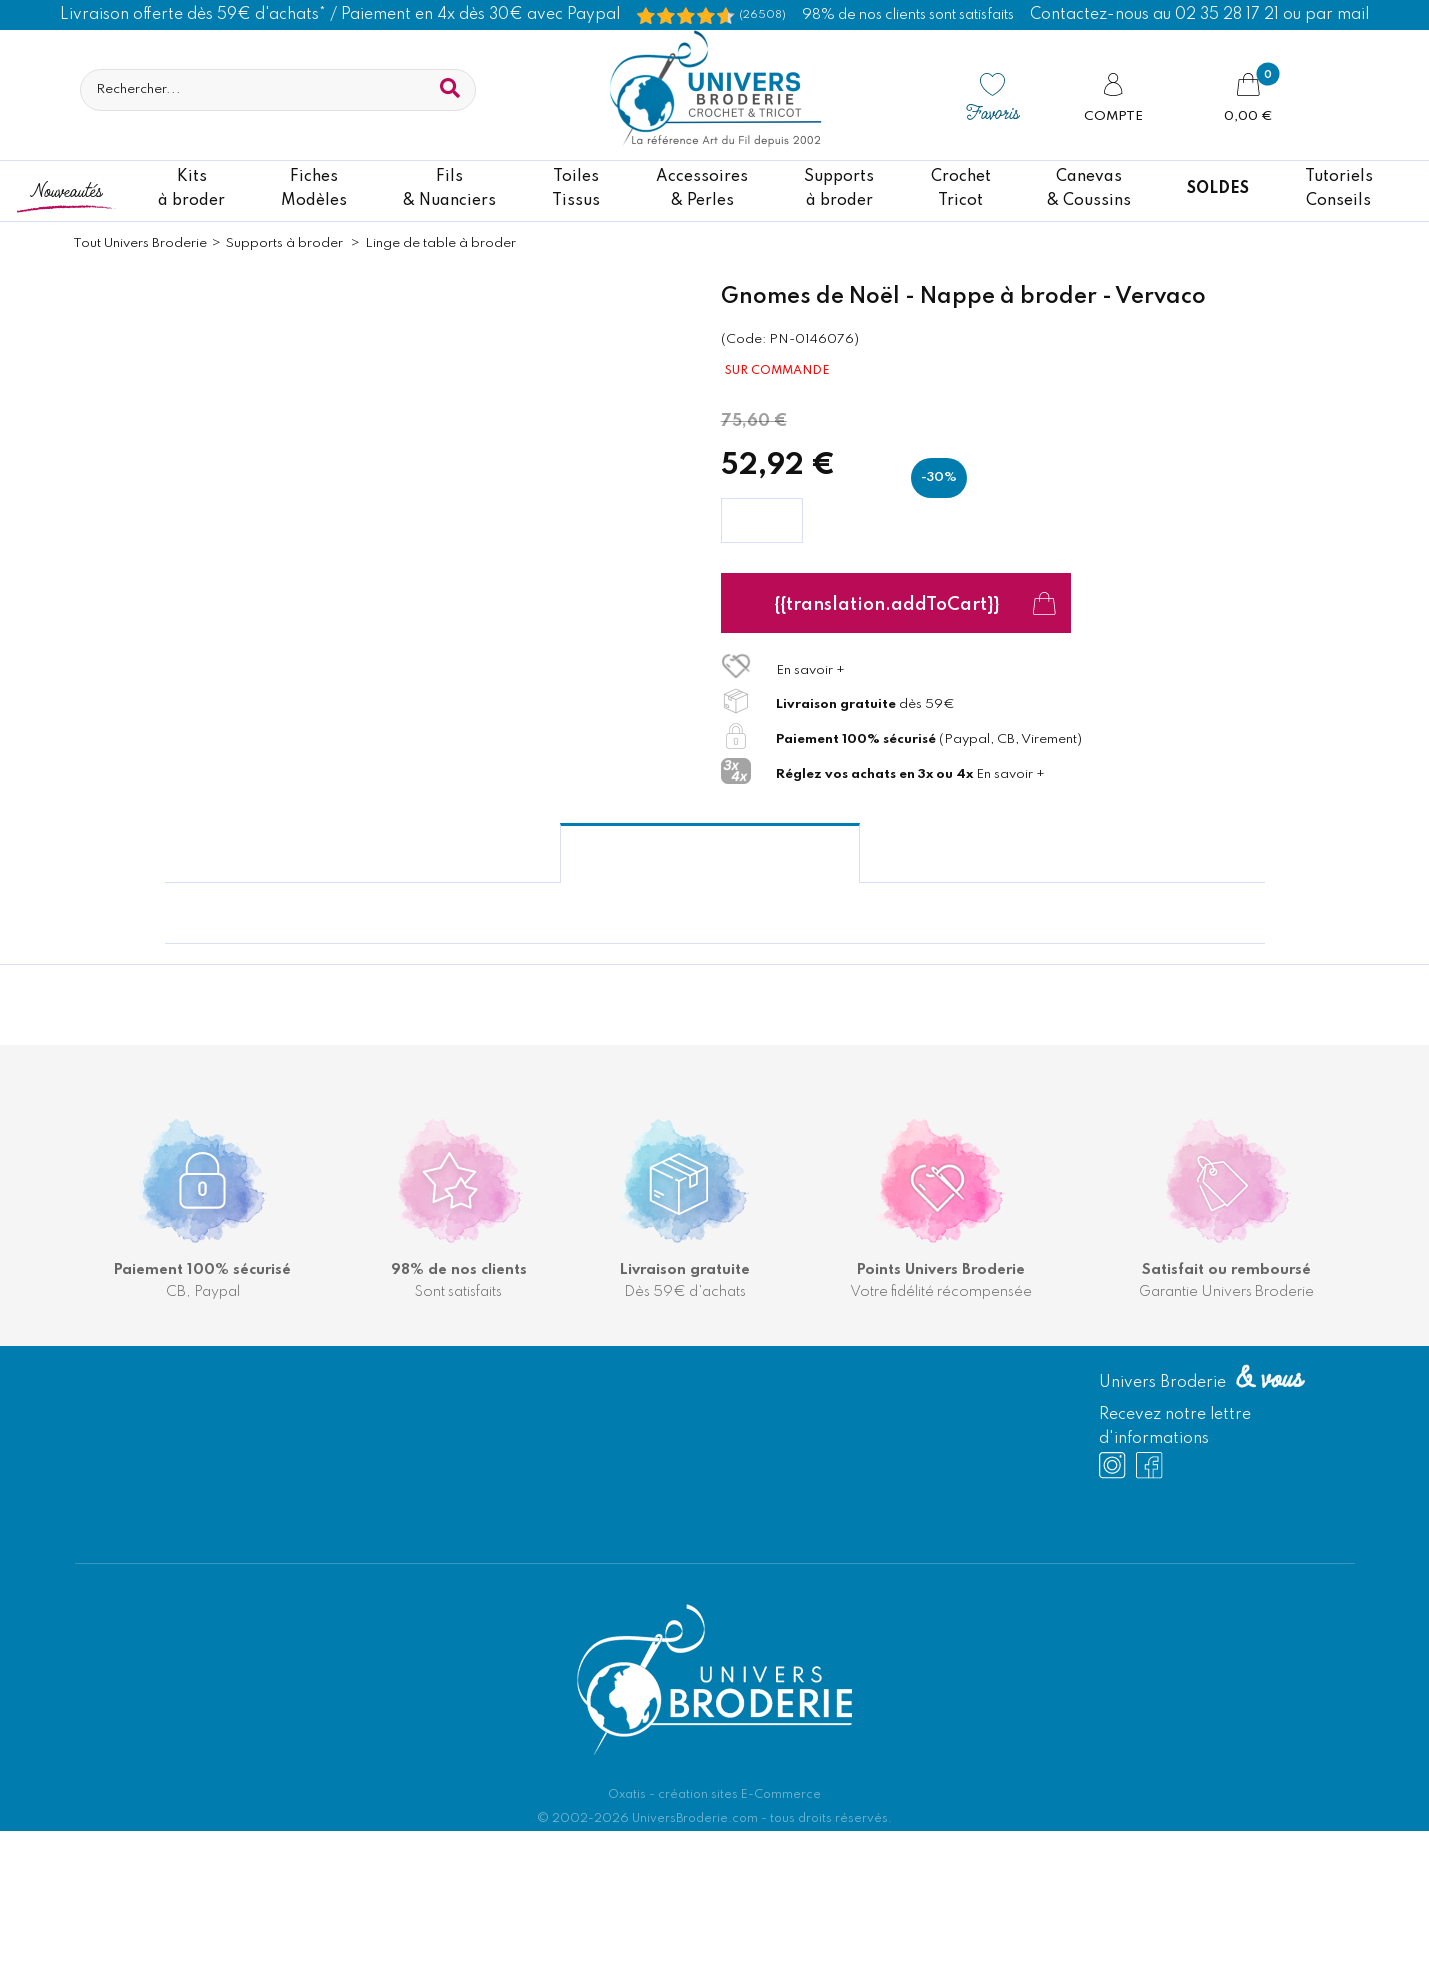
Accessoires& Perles (702, 189)
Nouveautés (66, 189)
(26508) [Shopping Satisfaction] (762, 15)
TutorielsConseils (1339, 189)
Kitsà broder (191, 189)
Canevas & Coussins (1089, 189)
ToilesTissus (576, 189)
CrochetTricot (961, 189)
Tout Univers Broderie (140, 243)
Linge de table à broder (440, 243)
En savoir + (810, 670)
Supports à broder (286, 243)
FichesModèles (314, 189)
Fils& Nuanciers (449, 189)
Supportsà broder (839, 189)
